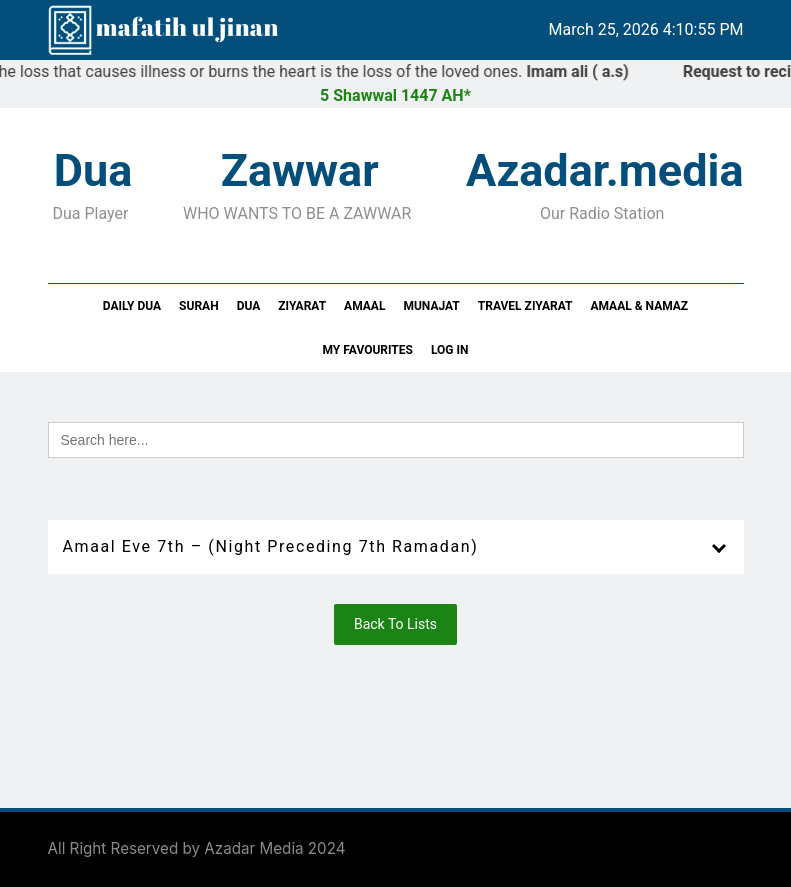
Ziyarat (302, 306)
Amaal (364, 306)
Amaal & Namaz (639, 306)
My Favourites (368, 350)
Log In (450, 350)
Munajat (431, 306)
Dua (249, 306)
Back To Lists (395, 624)
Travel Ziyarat (525, 306)
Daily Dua (132, 306)
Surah (199, 306)
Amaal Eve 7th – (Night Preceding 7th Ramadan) (271, 546)
